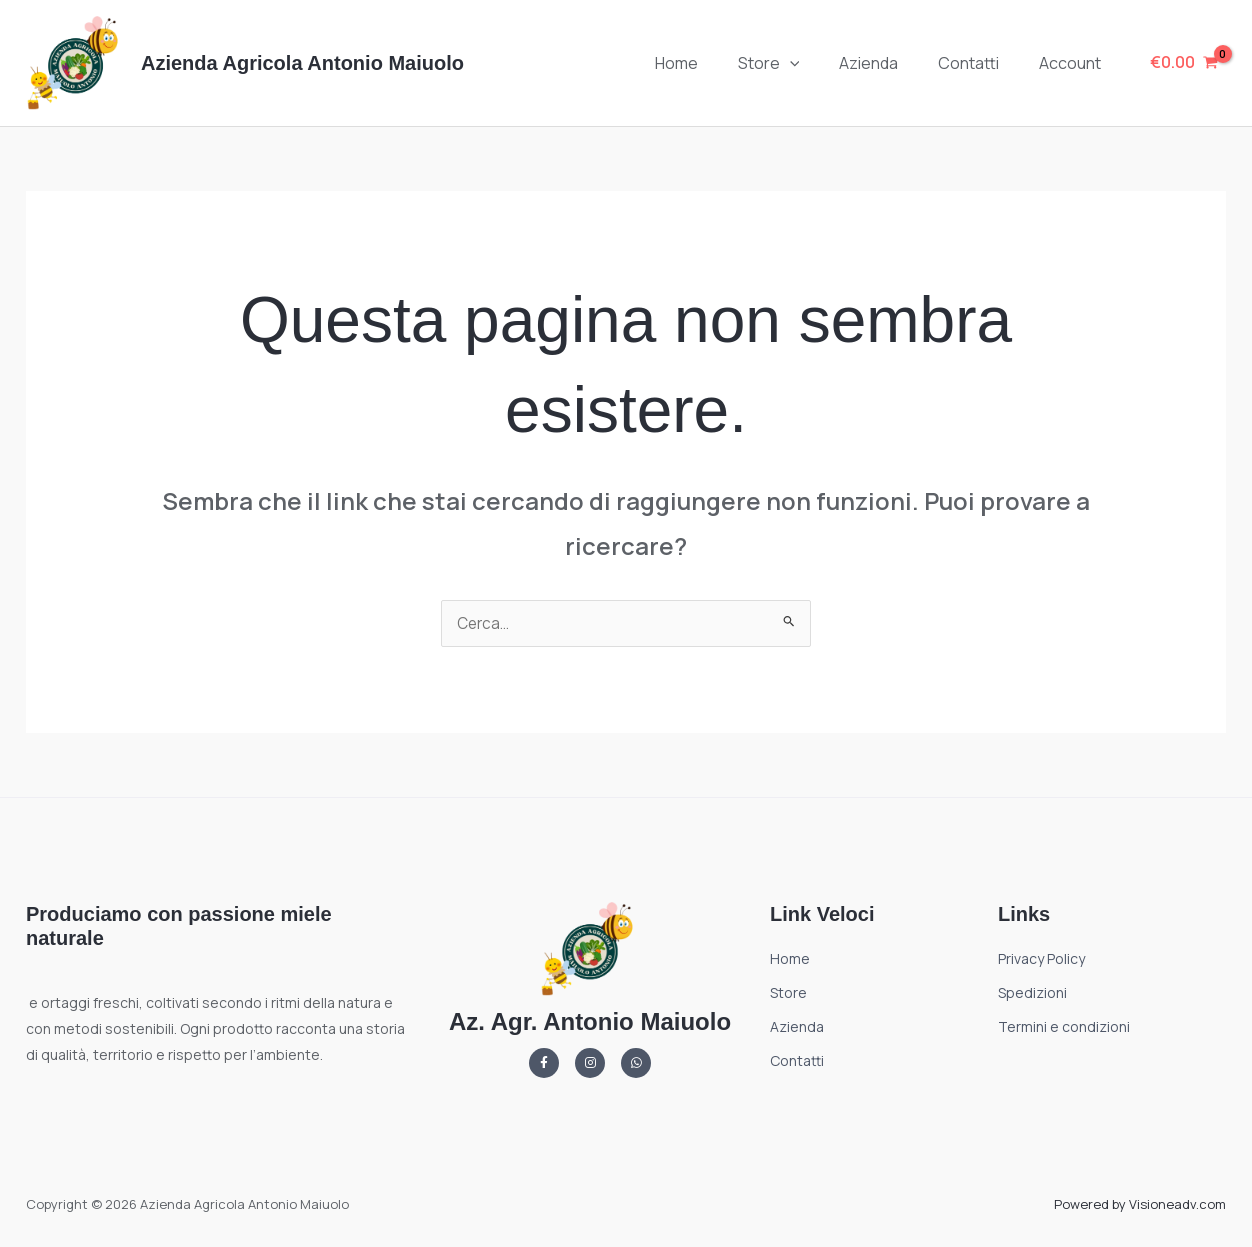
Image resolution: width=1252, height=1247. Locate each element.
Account (1074, 63)
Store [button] (797, 63)
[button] (818, 63)
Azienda (888, 63)
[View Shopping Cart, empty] (1183, 63)
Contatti (980, 63)
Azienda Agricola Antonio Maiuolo (302, 63)
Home (712, 63)
